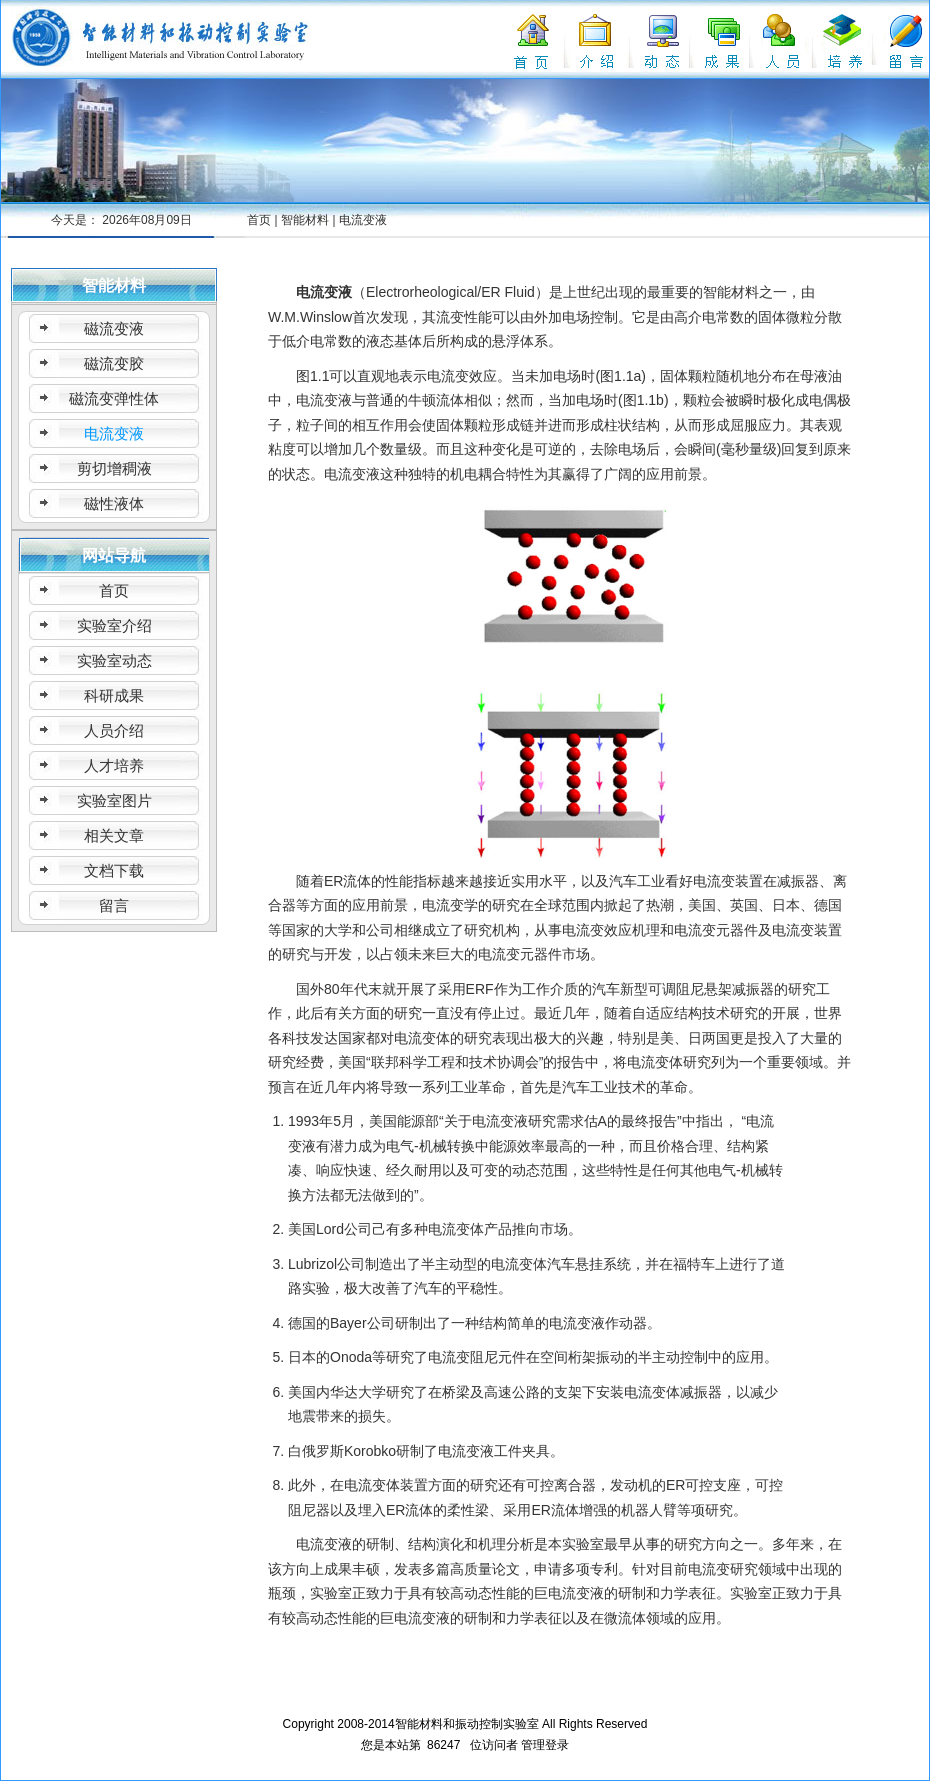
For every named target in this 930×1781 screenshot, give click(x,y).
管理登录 (545, 1745)
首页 (259, 220)
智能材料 (305, 220)
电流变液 (363, 220)
